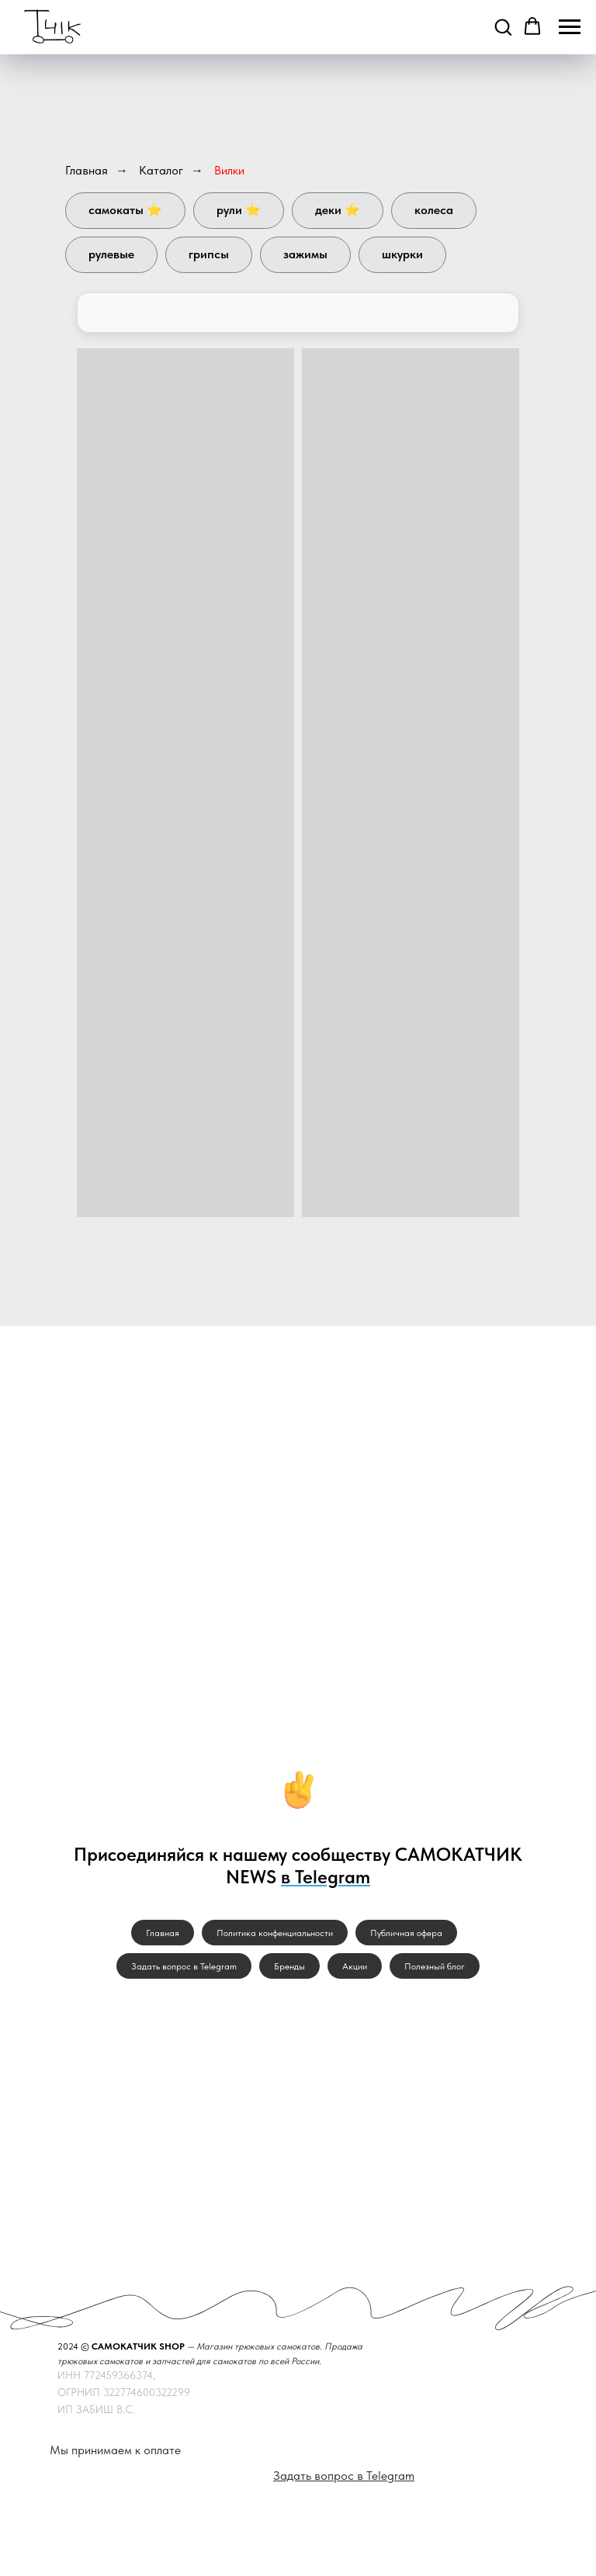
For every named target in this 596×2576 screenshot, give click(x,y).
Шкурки (402, 254)
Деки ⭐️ (337, 209)
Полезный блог (434, 1966)
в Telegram (325, 1876)
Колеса (433, 209)
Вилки (229, 170)
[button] (503, 26)
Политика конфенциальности (275, 1933)
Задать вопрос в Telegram (184, 1966)
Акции (354, 1966)
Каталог (161, 170)
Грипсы (209, 254)
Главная (86, 170)
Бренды (289, 1966)
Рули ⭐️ (239, 209)
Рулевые (111, 254)
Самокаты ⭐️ (125, 209)
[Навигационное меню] (569, 27)
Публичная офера (406, 1933)
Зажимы (305, 254)
